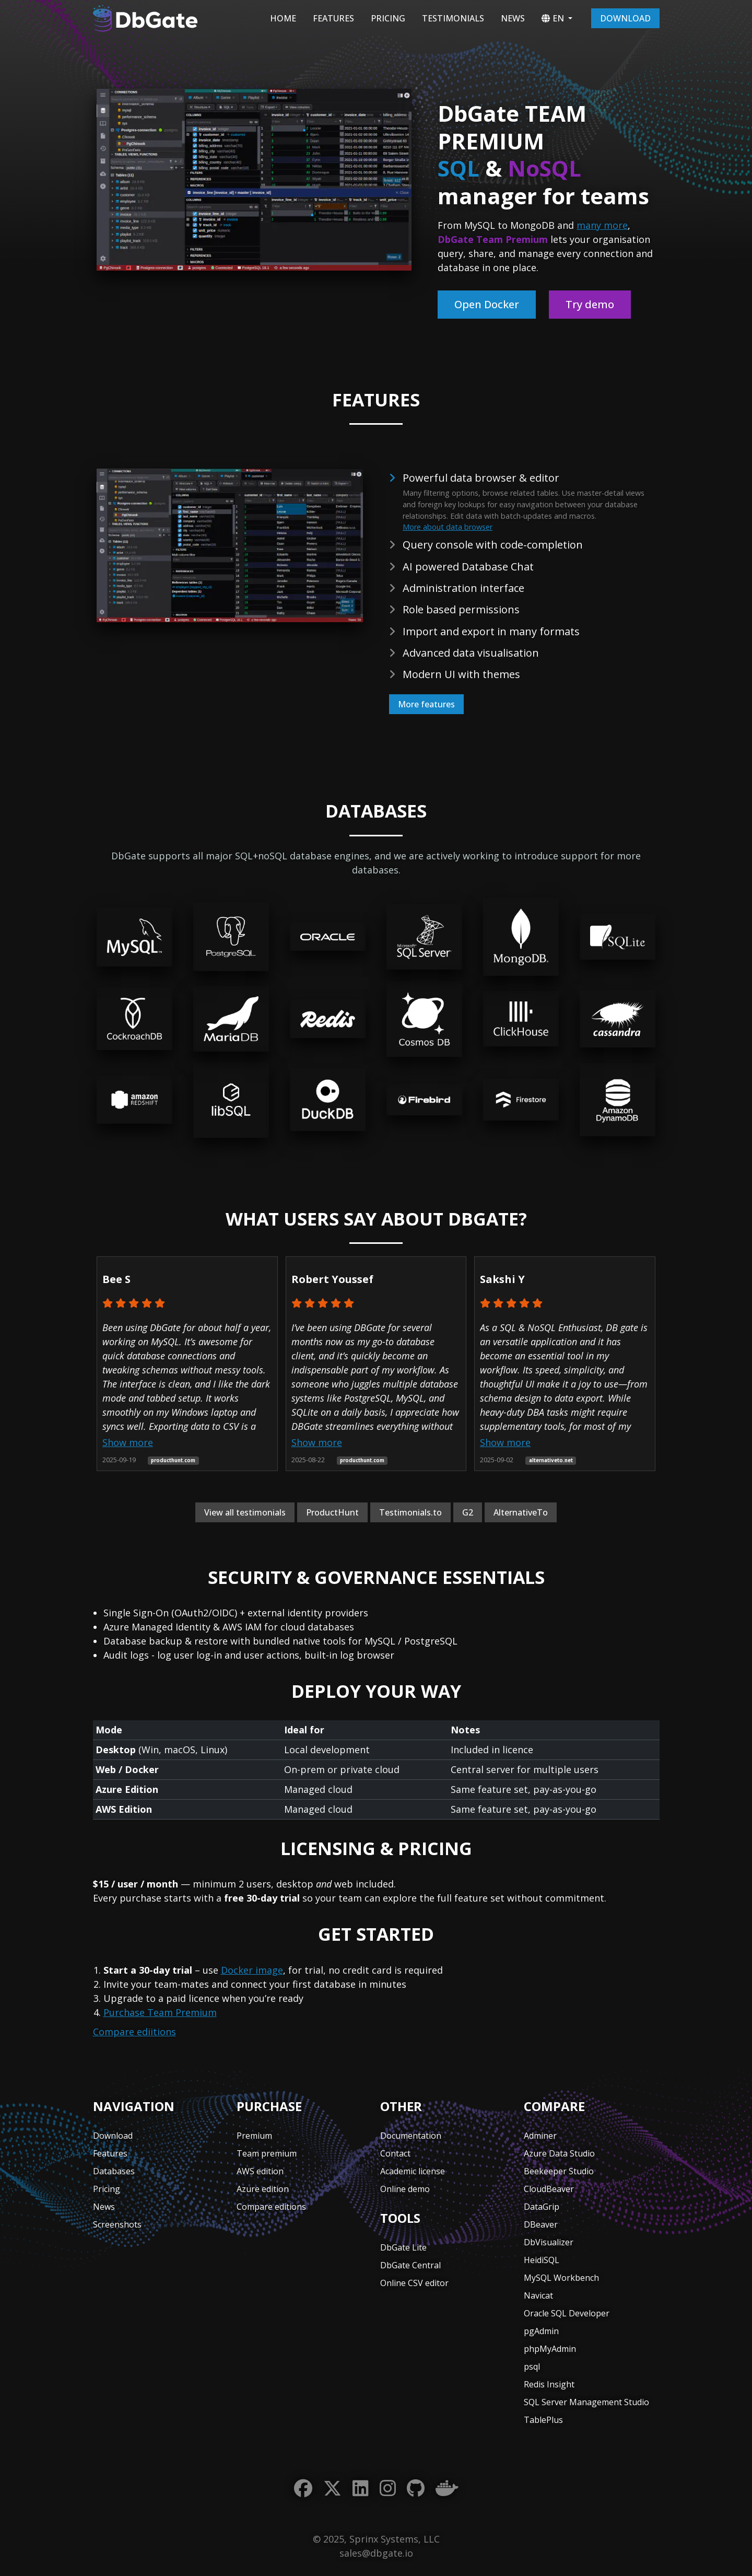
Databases (114, 2171)
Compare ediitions (134, 2031)
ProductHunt (332, 1512)
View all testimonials (245, 1512)
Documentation (410, 2135)
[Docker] (447, 2488)
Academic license (412, 2171)
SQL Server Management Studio (586, 2402)
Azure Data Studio (559, 2153)
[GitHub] (415, 2488)
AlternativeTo (521, 1512)
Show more (127, 1442)
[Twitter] (332, 2488)
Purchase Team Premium (160, 2012)
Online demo (405, 2189)
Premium (254, 2135)
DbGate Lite (403, 2247)
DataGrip (541, 2206)
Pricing (388, 18)
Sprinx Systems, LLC (394, 2539)
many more (602, 225)
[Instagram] (387, 2488)
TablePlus (543, 2420)
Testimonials (453, 18)
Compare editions (271, 2206)
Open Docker (486, 304)
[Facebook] (303, 2488)
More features (426, 704)
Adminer (540, 2135)
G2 (467, 1512)
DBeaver (541, 2224)
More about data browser (447, 527)
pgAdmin (541, 2331)
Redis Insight (549, 2384)
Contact (395, 2153)
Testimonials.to (410, 1512)
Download (625, 18)
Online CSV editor (414, 2283)
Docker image (252, 1970)
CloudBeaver (549, 2189)
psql (532, 2366)
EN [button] (553, 18)
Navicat (538, 2295)
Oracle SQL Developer (566, 2313)
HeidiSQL (541, 2260)
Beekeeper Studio (559, 2171)
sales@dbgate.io (376, 2553)
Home (283, 18)
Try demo (590, 304)
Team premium (267, 2153)
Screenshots (117, 2224)
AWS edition (260, 2171)
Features (333, 18)
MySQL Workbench (561, 2277)
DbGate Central (410, 2265)
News (513, 18)
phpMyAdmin (550, 2348)
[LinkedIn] (360, 2488)
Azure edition (263, 2189)
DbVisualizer (548, 2242)
